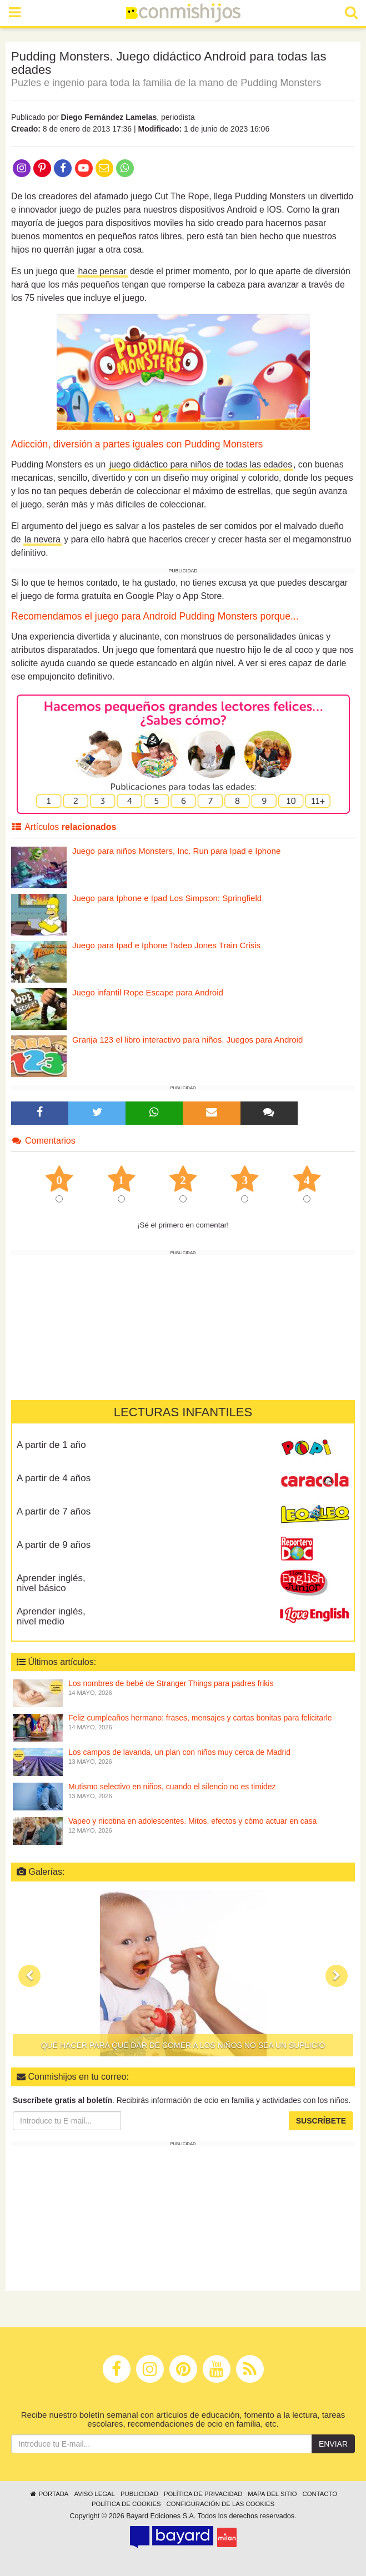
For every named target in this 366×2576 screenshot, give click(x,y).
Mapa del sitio (272, 2494)
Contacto (319, 2494)
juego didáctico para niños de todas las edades (200, 464)
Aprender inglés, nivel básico (51, 1583)
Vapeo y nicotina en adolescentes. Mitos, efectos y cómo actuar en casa (192, 1821)
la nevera (42, 539)
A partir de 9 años (54, 1544)
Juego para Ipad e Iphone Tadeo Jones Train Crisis (166, 945)
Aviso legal (94, 2494)
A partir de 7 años (54, 1511)
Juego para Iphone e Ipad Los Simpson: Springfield (167, 898)
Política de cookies (126, 2503)
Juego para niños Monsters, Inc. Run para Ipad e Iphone (176, 851)
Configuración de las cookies (221, 2503)
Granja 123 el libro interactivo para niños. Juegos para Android (187, 1039)
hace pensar (102, 271)
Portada (48, 2494)
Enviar (333, 2443)
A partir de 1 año (51, 1445)
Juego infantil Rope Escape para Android (147, 992)
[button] (29, 1976)
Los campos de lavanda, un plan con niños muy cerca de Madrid (179, 1752)
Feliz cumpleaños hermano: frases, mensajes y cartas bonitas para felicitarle (200, 1717)
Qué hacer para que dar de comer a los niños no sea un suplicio (183, 2045)
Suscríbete (321, 2120)
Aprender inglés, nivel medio (51, 1616)
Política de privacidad (203, 2494)
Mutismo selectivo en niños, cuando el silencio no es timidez (172, 1786)
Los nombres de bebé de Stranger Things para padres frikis (170, 1683)
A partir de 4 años (54, 1478)
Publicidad (139, 2494)
